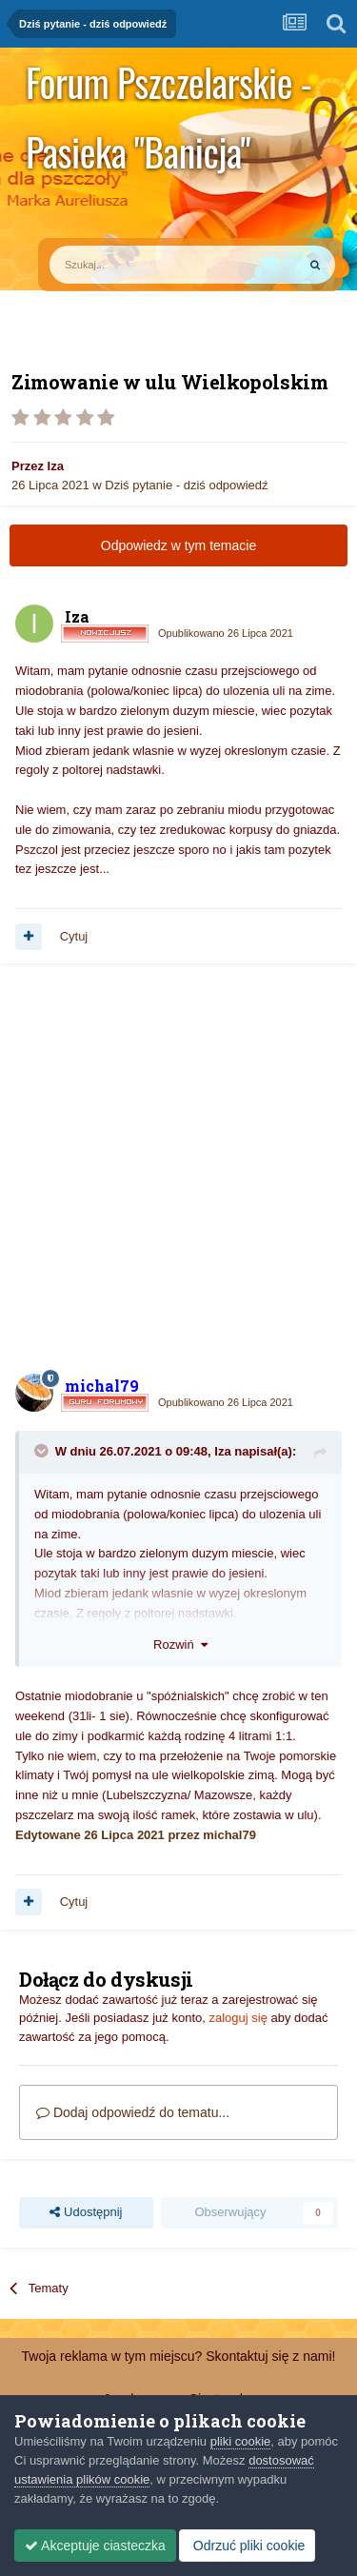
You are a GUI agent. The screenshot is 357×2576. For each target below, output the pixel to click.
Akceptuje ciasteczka (95, 2545)
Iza (56, 466)
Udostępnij (86, 2212)
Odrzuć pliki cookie (247, 2545)
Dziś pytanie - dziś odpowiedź (186, 485)
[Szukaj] (129, 265)
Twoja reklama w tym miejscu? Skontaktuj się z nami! (179, 2356)
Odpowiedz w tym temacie (178, 545)
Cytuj (74, 936)
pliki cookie (240, 2441)
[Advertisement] (178, 1168)
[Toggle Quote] (42, 1450)
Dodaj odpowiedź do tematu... (132, 2112)
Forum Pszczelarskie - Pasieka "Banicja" (168, 85)
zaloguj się (237, 2018)
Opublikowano (225, 633)
